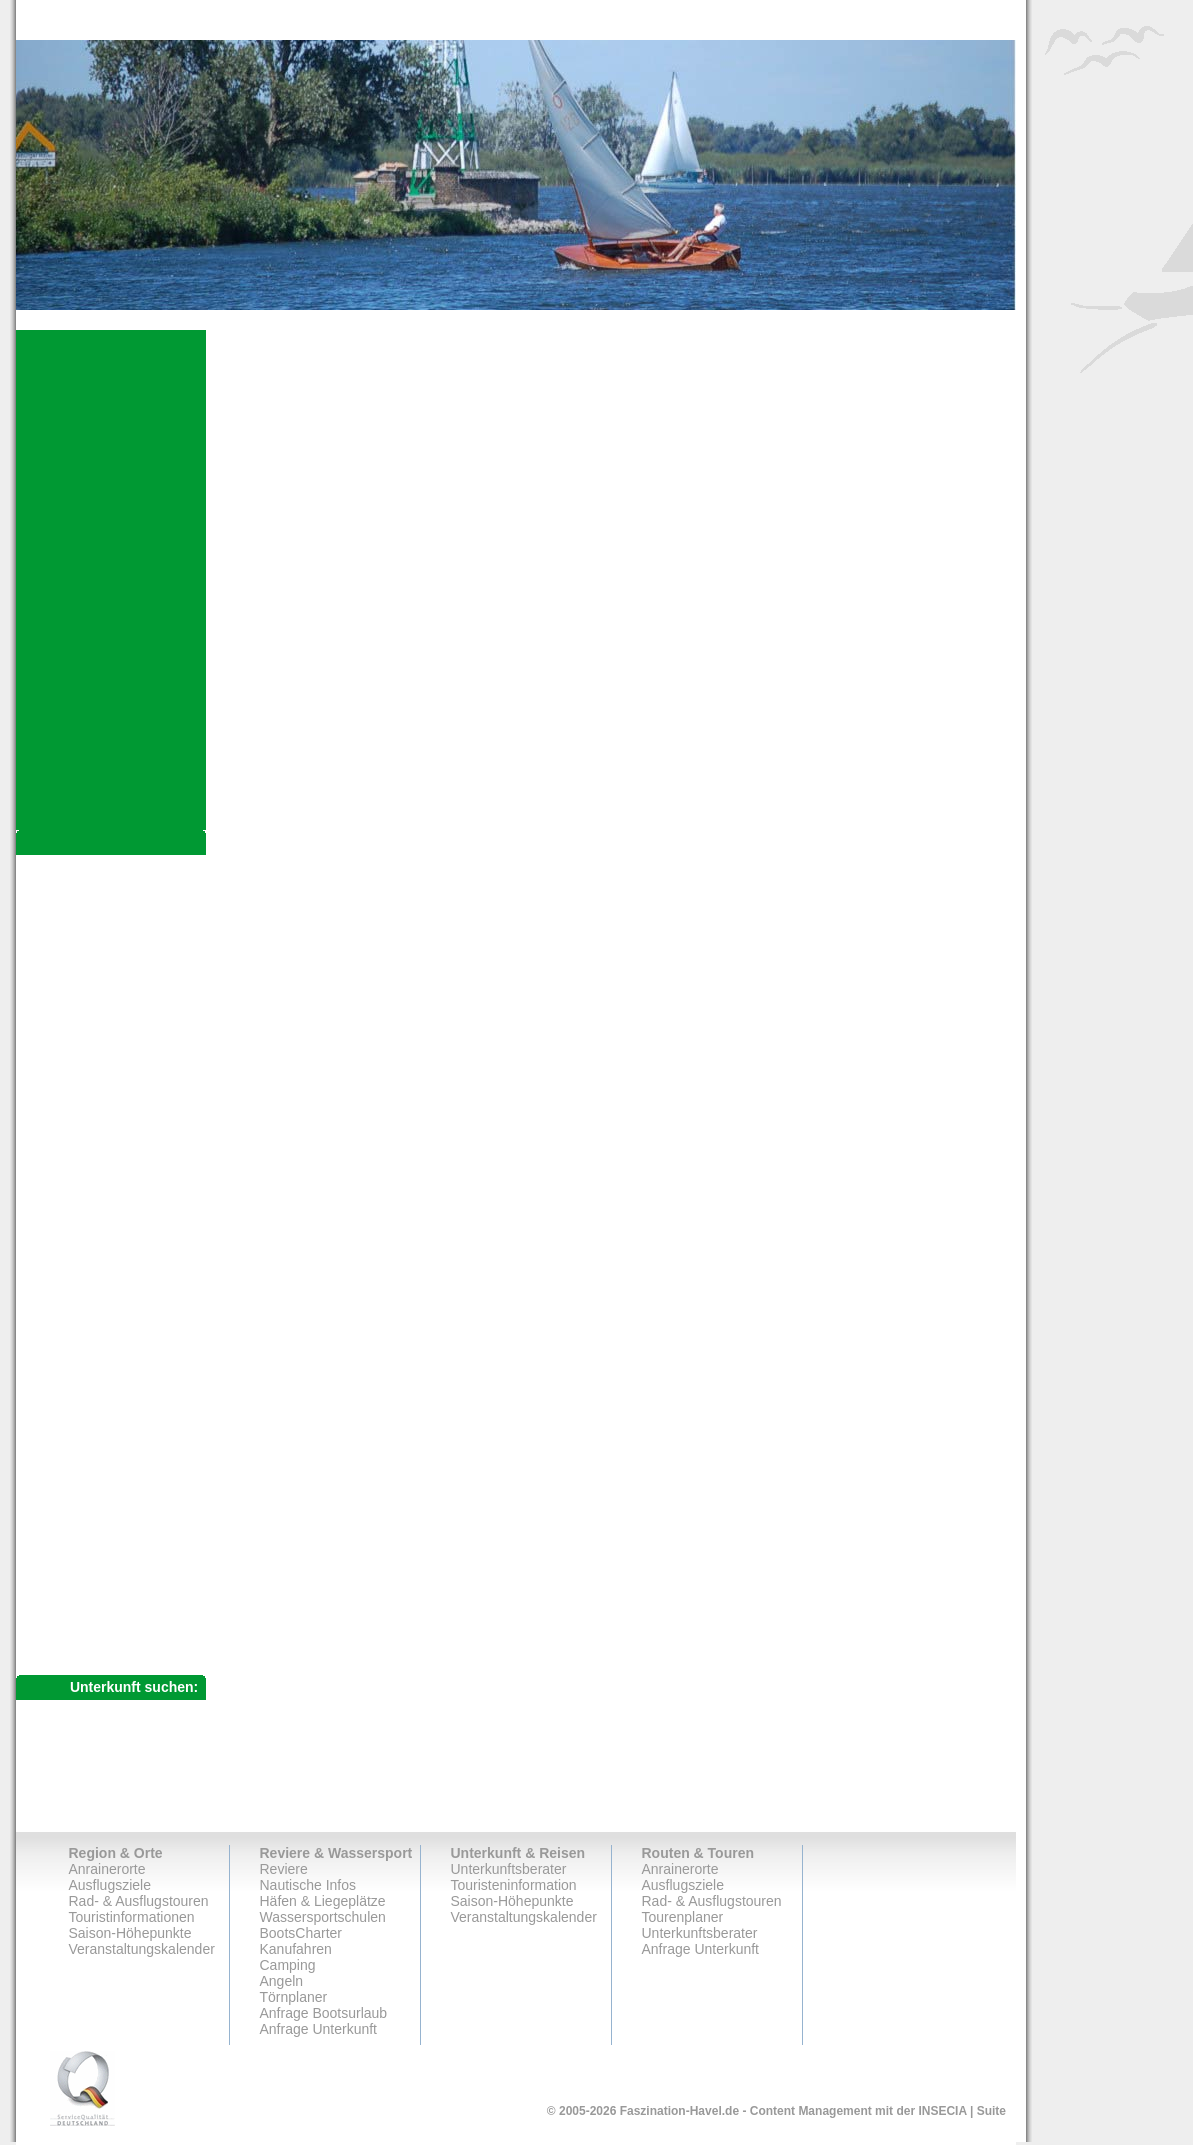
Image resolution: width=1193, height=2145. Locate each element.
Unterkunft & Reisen (518, 1853)
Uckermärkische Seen (129, 1468)
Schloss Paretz (102, 1216)
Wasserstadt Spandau (124, 1378)
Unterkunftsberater (102, 1578)
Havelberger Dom (111, 928)
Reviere (284, 1869)
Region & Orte (116, 1853)
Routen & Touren (698, 1853)
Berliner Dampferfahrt (123, 1396)
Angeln (282, 1981)
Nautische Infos (308, 1885)
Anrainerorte (80, 868)
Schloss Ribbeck (108, 1234)
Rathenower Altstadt (118, 982)
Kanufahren (296, 1949)
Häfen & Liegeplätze (323, 1901)
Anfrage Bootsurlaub (324, 2013)
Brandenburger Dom (119, 1000)
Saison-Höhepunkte (130, 1933)
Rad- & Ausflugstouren (116, 1502)
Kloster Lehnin (101, 1198)
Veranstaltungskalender (142, 1949)
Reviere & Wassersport (336, 1853)
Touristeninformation (514, 1885)
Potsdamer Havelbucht (127, 1288)
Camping (288, 1965)
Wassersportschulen (323, 1917)
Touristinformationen (132, 1917)
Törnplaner (294, 1997)
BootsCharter (301, 1933)
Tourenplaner (82, 1540)
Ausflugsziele (87, 906)
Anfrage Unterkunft (103, 1616)
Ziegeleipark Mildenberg (130, 1450)
